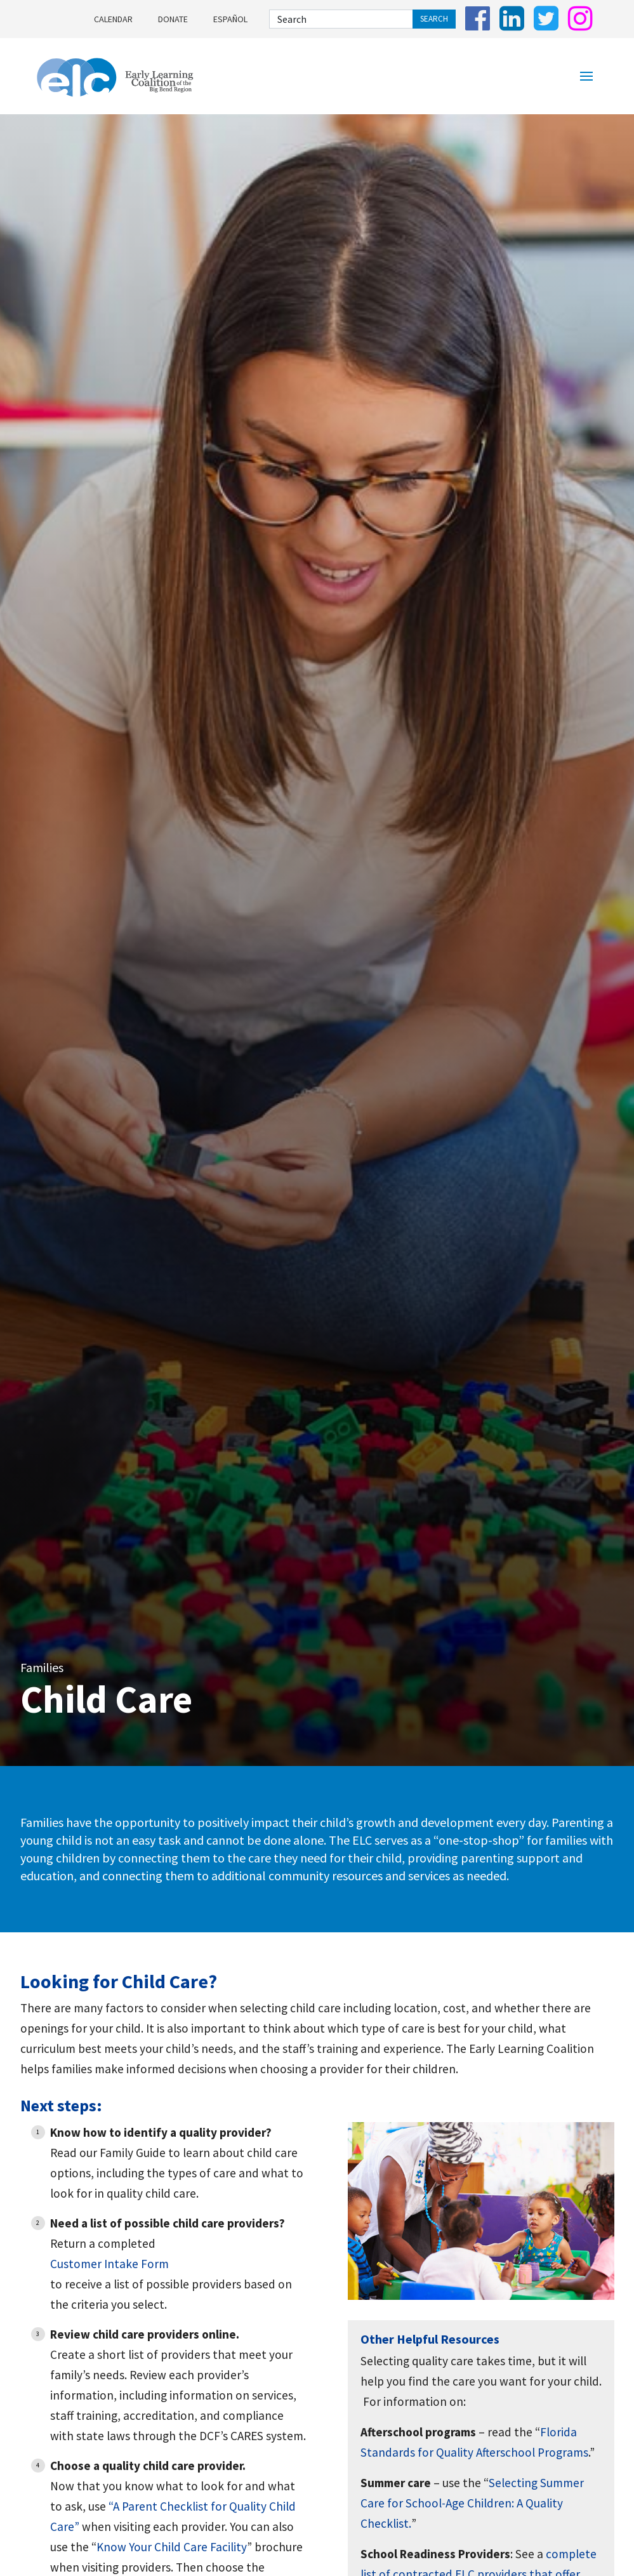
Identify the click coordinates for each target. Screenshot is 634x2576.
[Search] (341, 19)
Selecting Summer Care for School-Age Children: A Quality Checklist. (472, 2503)
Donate (173, 19)
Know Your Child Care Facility (171, 2546)
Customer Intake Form (109, 2263)
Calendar (113, 19)
